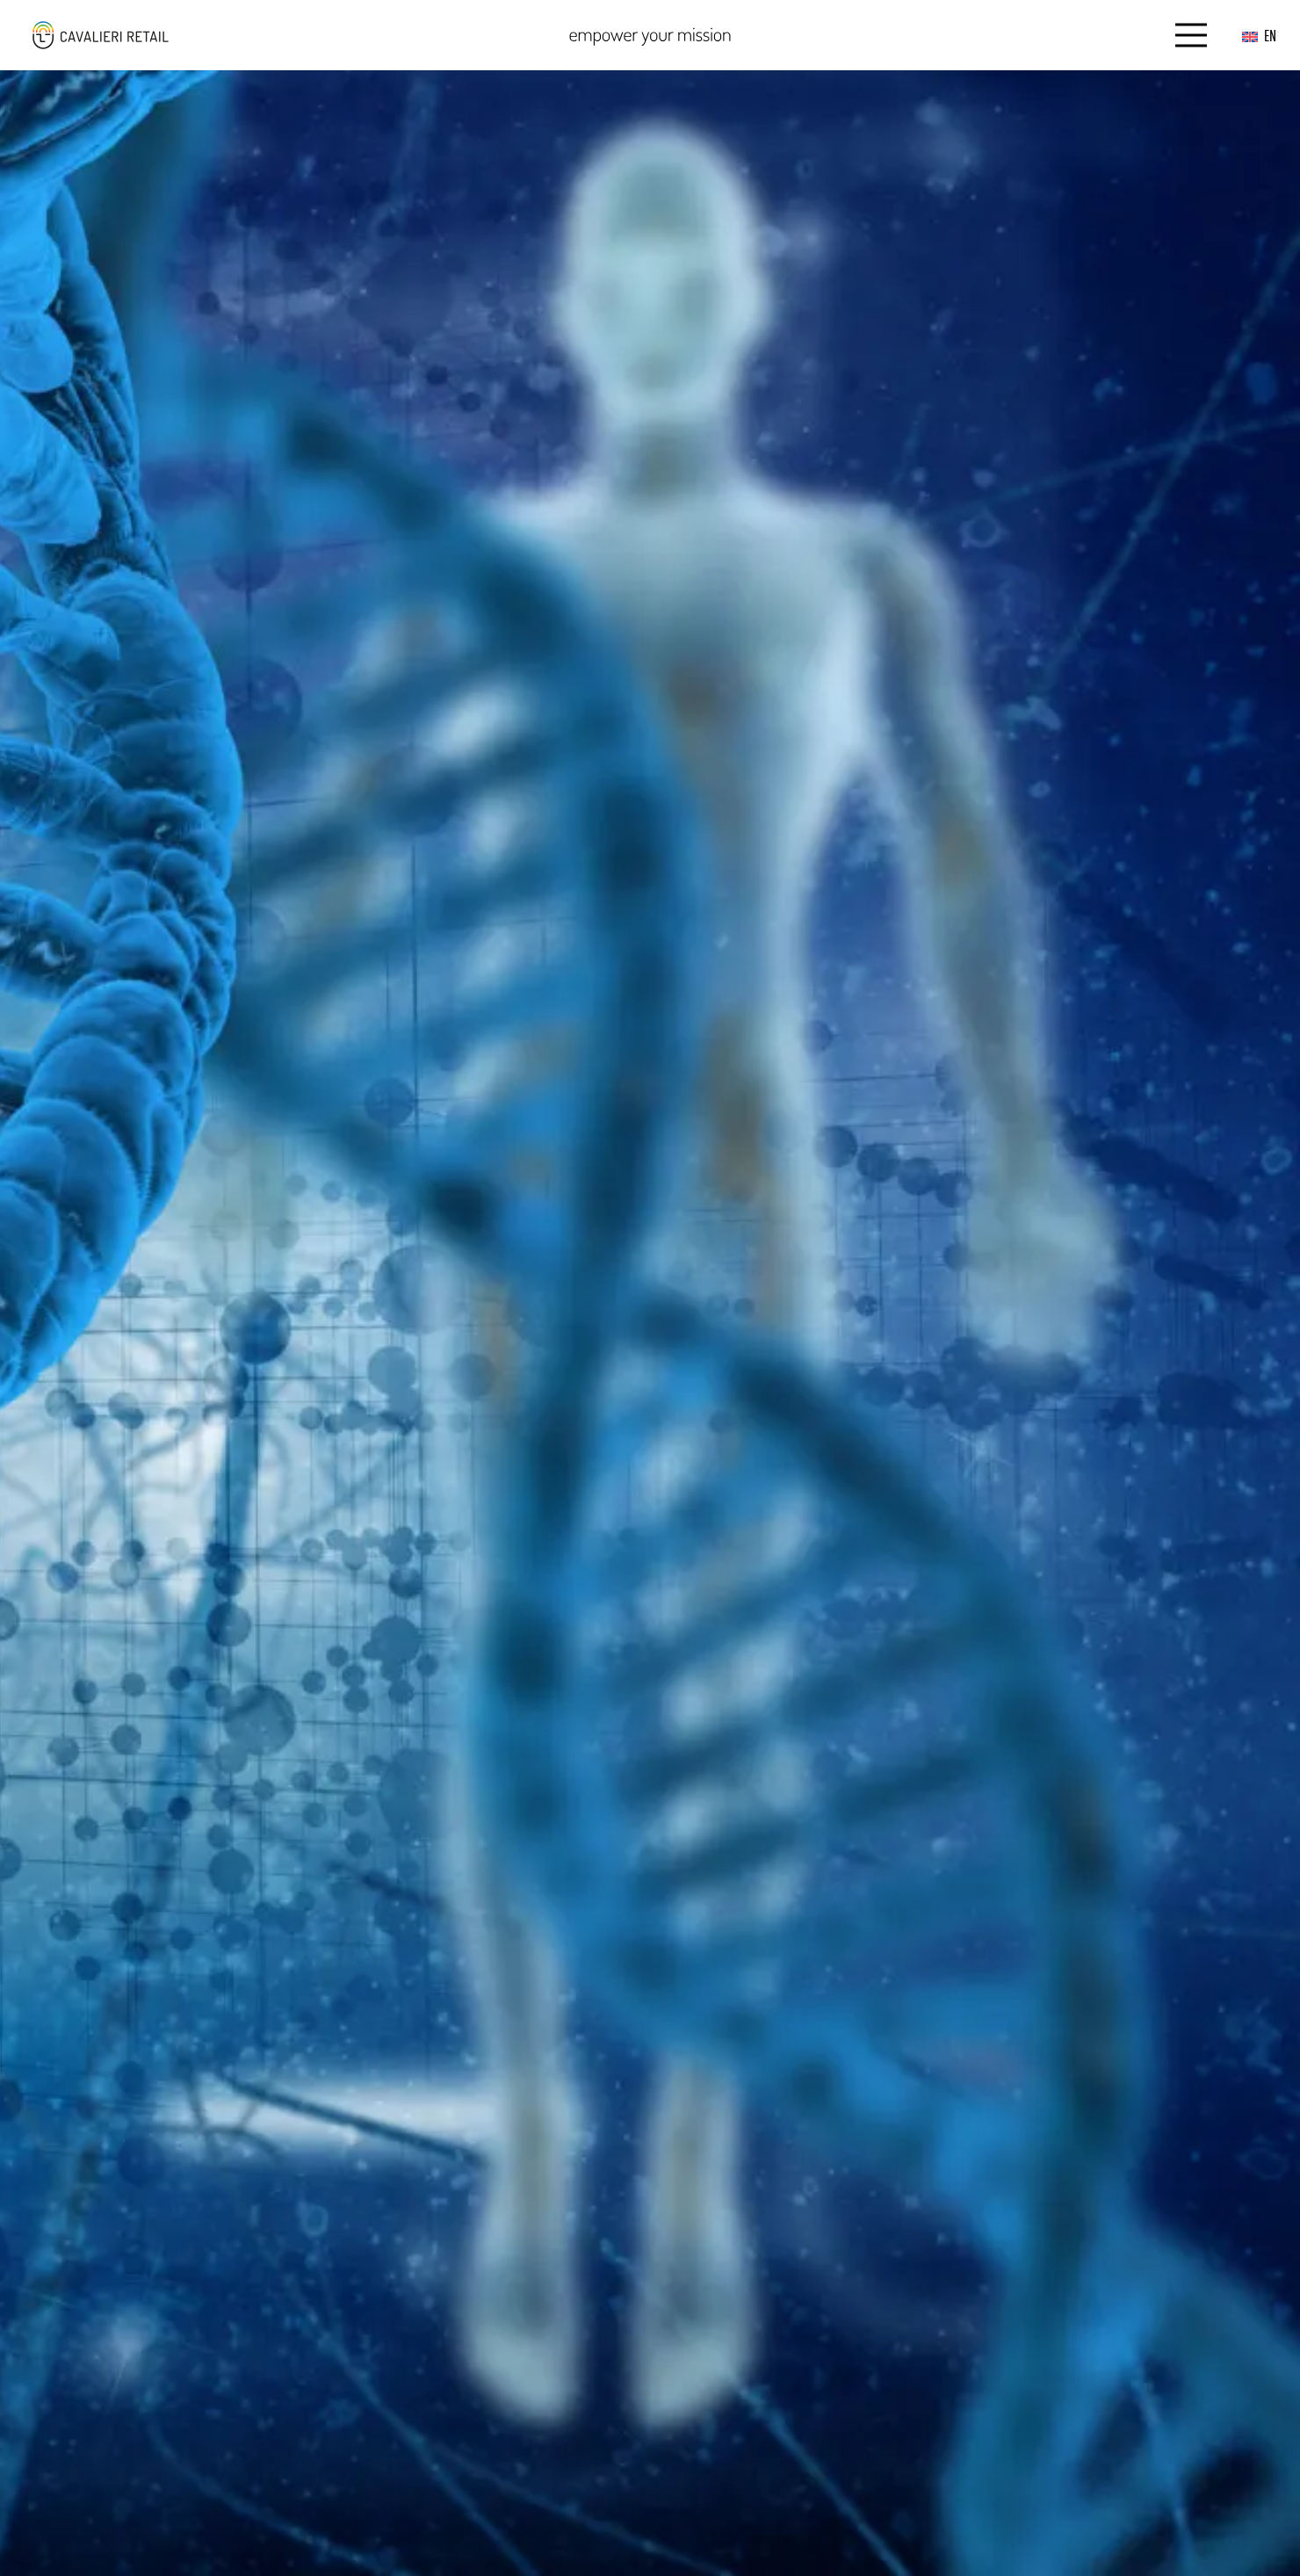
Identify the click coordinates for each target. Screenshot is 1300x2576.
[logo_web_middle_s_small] (100, 35)
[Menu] (1191, 35)
